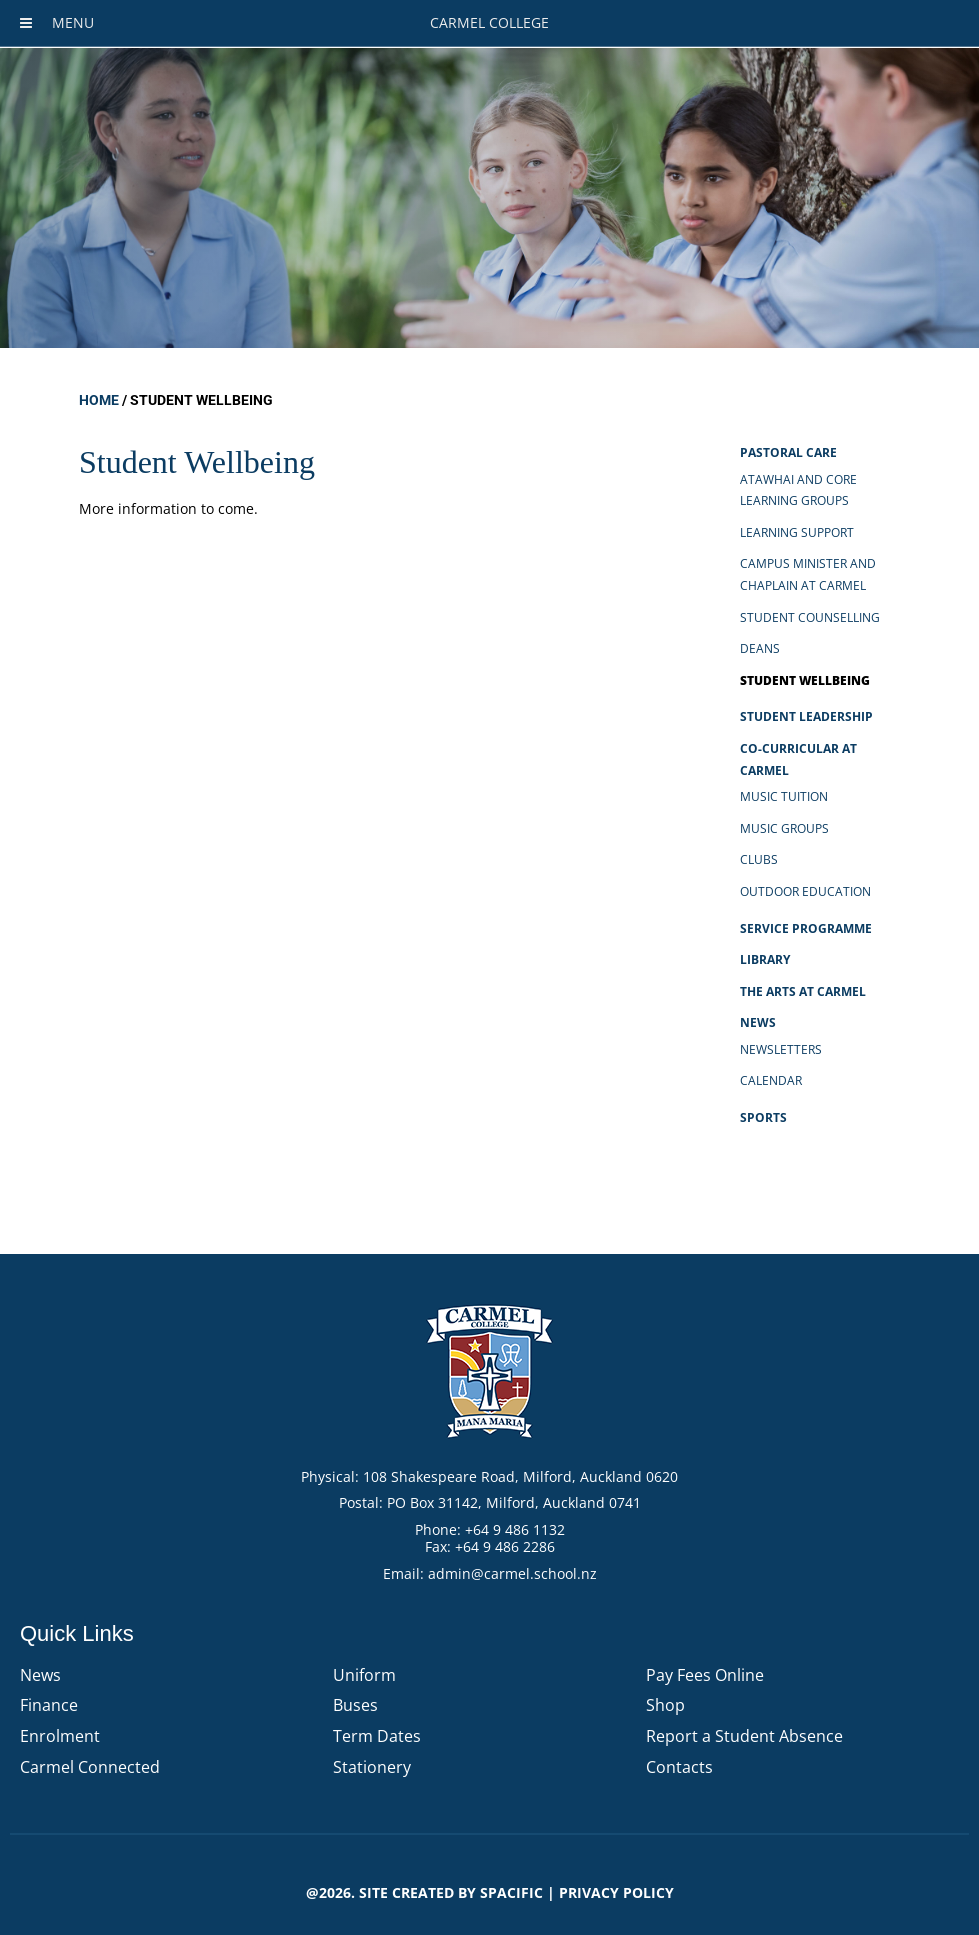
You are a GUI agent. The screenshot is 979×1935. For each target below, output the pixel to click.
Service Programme (806, 928)
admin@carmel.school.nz (512, 1573)
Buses (355, 1705)
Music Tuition (784, 796)
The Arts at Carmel (803, 991)
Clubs (759, 859)
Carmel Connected (90, 1767)
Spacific (511, 1892)
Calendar (771, 1080)
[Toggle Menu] (26, 23)
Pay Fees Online (705, 1675)
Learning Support (797, 532)
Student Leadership (806, 716)
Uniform (364, 1675)
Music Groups (784, 828)
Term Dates (377, 1736)
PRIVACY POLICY (616, 1892)
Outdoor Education (805, 891)
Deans (760, 648)
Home (99, 400)
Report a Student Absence (744, 1736)
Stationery (372, 1767)
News (758, 1022)
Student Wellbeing (805, 680)
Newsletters (781, 1049)
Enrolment (60, 1736)
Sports (763, 1117)
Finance (49, 1705)
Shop (665, 1705)
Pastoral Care (788, 452)
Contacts (679, 1767)
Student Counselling (810, 617)
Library (765, 959)
